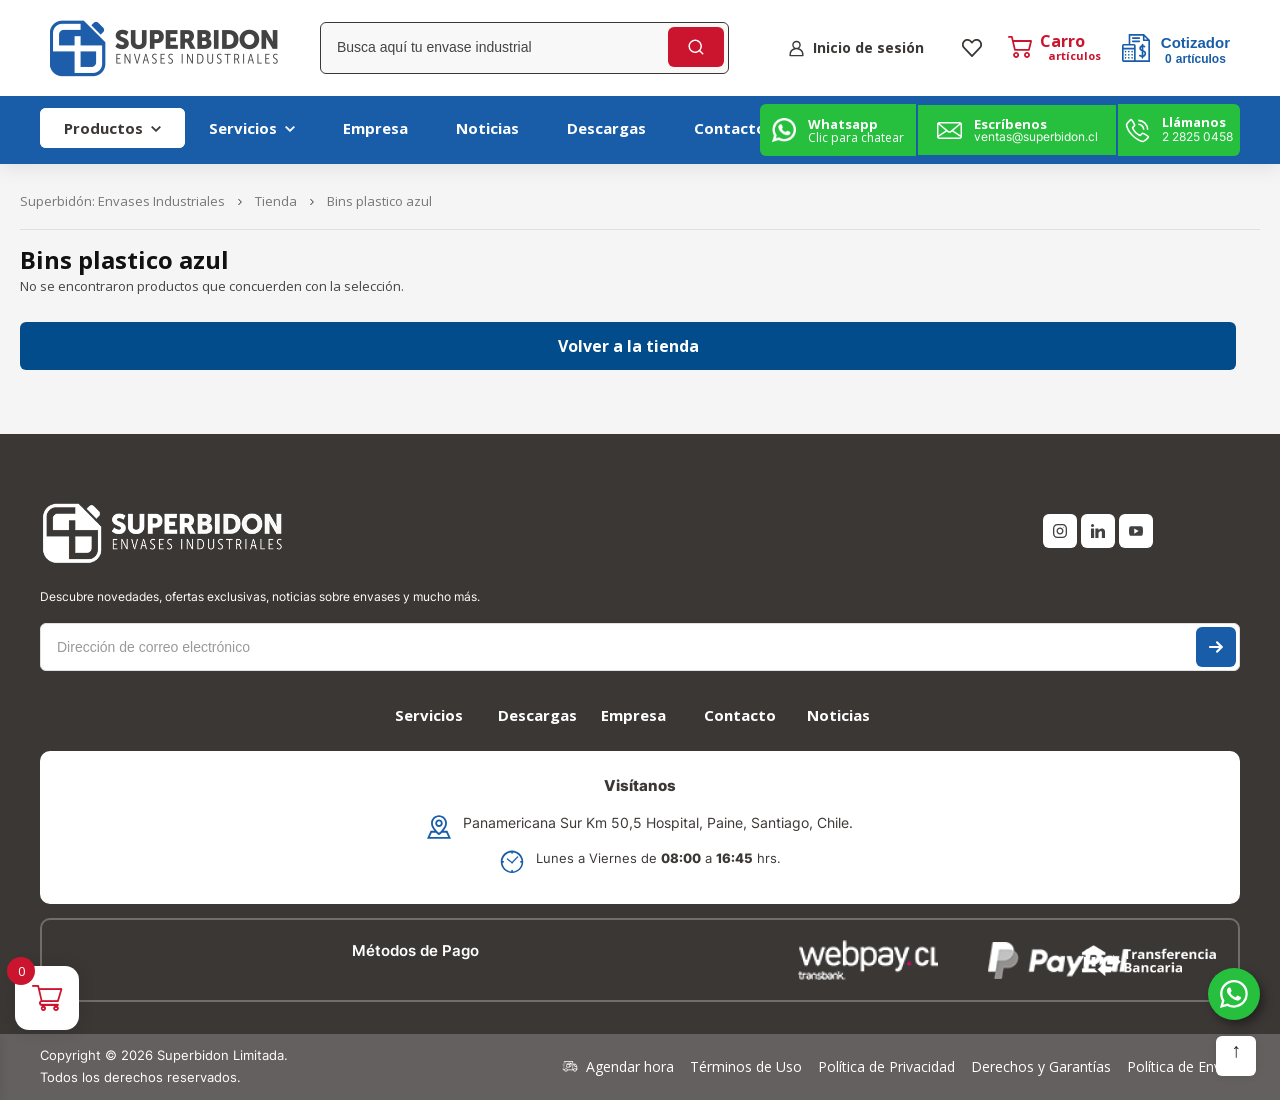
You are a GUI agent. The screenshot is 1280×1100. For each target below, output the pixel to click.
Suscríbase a (1216, 647)
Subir (1236, 1056)
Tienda (276, 201)
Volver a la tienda (628, 346)
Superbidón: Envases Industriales (122, 201)
